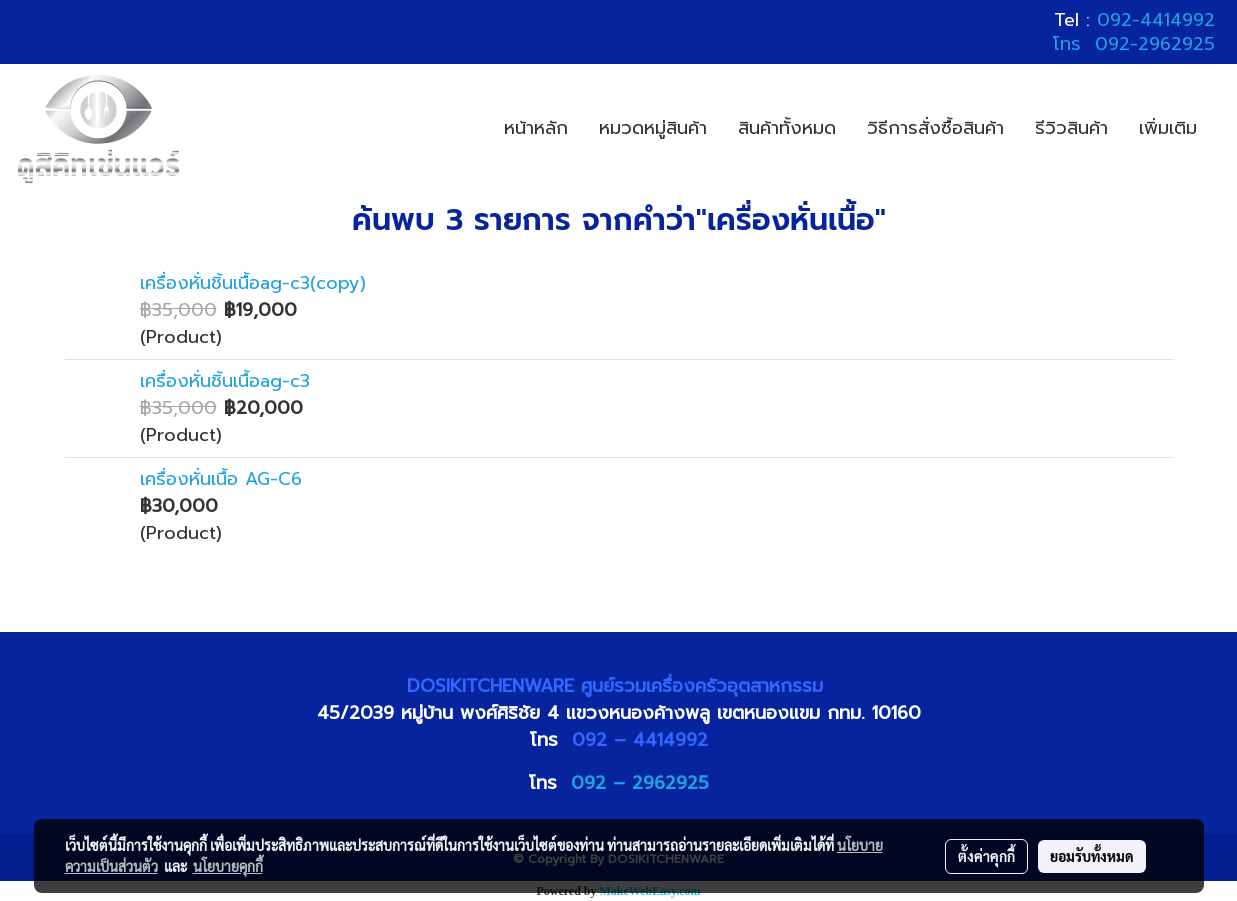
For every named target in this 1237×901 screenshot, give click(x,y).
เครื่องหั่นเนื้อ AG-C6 (221, 479)
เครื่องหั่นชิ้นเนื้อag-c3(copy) (253, 283)
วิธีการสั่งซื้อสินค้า (935, 128)
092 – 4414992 (640, 740)
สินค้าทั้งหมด (787, 128)
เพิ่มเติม (1168, 128)
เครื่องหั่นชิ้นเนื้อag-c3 (225, 381)
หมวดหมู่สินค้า (653, 128)
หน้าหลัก (536, 128)
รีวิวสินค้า (1071, 128)
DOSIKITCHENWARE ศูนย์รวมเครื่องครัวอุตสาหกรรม (618, 686)
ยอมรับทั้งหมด (1092, 856)
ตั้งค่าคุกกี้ (986, 856)
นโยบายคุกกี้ (228, 866)
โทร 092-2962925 (1134, 44)
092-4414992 (1156, 20)
